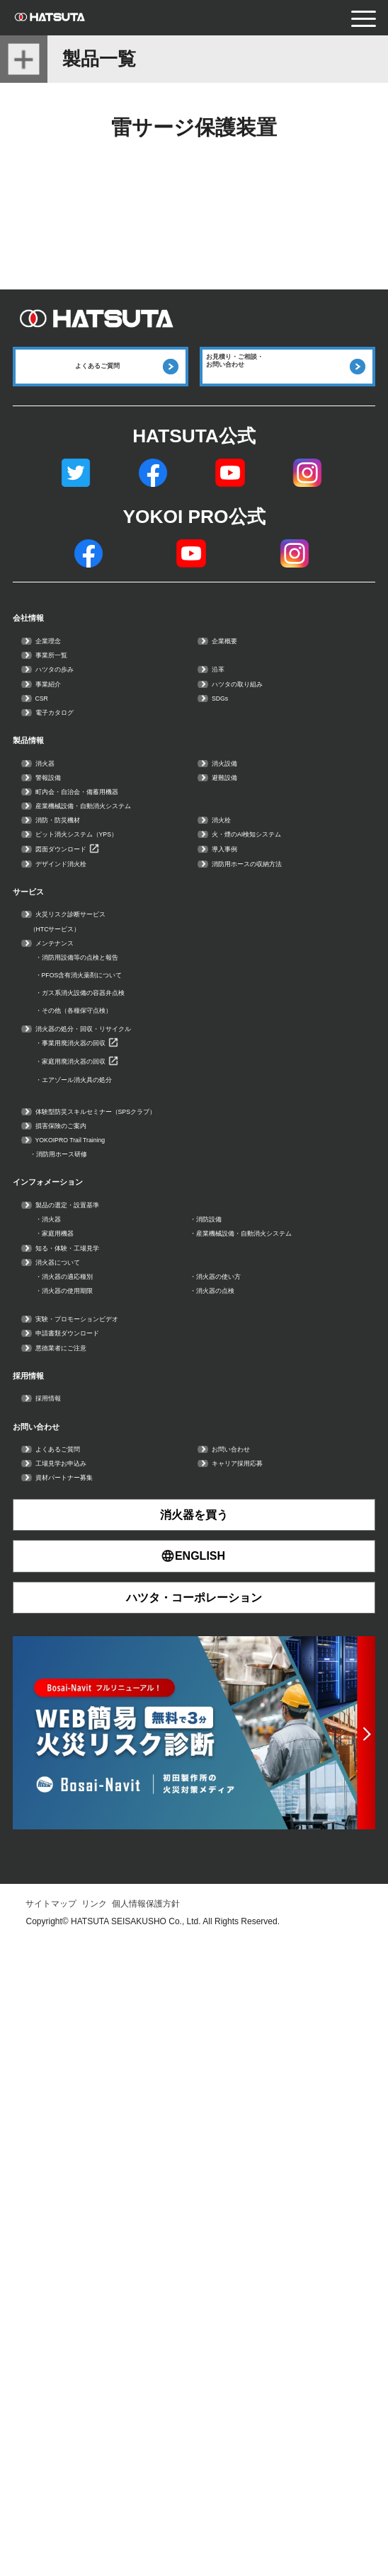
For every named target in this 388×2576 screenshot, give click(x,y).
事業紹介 (63, 755)
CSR (50, 779)
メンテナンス (77, 1229)
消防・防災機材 (85, 980)
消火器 (56, 880)
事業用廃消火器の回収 (113, 1393)
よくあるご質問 (85, 2057)
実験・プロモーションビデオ (127, 1856)
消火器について (85, 1767)
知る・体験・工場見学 (106, 1743)
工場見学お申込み (92, 2082)
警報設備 (63, 905)
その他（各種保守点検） (120, 1340)
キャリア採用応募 (268, 2082)
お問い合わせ (69, 2021)
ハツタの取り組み (268, 755)
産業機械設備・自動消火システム (141, 954)
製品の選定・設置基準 (106, 1643)
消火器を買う (194, 2149)
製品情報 (49, 845)
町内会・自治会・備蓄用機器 (127, 929)
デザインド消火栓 (92, 1079)
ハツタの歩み (77, 730)
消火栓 (233, 980)
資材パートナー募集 (99, 2106)
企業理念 (63, 680)
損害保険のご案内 (92, 1518)
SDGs (231, 779)
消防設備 (225, 1668)
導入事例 (240, 1054)
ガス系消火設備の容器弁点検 (134, 1311)
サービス (51, 1144)
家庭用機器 (77, 1692)
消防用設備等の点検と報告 (127, 1254)
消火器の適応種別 (99, 1792)
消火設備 (240, 880)
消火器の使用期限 (99, 1818)
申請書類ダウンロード (106, 1881)
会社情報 (49, 644)
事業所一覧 (70, 704)
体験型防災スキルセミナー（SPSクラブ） (170, 1493)
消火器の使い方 (246, 1792)
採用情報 (49, 1946)
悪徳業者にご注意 (92, 1906)
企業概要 (240, 680)
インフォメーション (98, 1607)
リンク (94, 2538)
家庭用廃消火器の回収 (113, 1421)
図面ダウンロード (92, 1054)
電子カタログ (77, 804)
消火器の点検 (239, 1818)
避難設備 (240, 905)
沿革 (226, 730)
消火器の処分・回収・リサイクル (141, 1368)
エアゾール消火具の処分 (120, 1450)
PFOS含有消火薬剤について (133, 1283)
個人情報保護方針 (146, 2538)
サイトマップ (50, 2538)
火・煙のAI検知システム (289, 1004)
